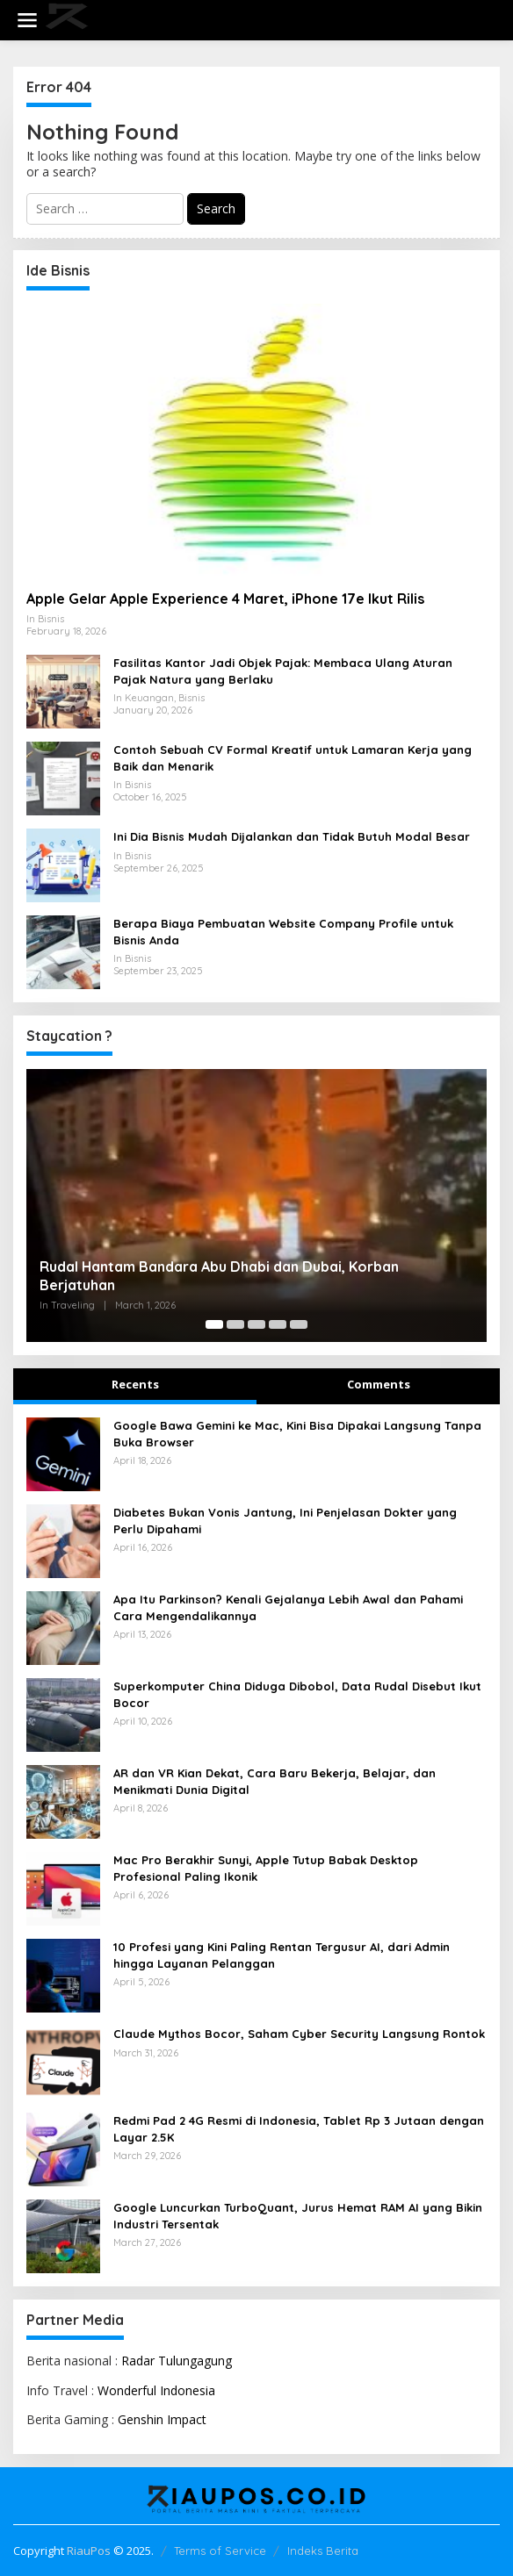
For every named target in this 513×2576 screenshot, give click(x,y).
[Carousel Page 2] (235, 1324)
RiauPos (89, 2550)
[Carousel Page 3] (256, 1324)
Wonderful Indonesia (156, 2390)
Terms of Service (220, 2551)
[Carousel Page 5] (298, 1324)
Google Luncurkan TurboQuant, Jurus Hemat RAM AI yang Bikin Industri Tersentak (297, 2215)
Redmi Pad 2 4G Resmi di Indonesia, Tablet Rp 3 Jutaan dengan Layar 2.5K (298, 2128)
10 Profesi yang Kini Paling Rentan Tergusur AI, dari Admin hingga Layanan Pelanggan (281, 1955)
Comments (378, 1384)
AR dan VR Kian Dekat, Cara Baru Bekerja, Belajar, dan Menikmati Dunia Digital (274, 1781)
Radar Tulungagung (176, 2360)
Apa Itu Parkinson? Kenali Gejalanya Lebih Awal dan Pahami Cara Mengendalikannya (288, 1607)
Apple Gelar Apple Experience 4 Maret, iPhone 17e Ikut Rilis (225, 598)
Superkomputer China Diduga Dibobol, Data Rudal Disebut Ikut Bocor (297, 1694)
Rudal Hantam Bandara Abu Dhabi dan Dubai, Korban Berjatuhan (219, 1276)
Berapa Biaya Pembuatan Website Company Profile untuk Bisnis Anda (283, 931)
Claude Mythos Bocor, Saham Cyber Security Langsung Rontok (299, 2034)
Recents (135, 1384)
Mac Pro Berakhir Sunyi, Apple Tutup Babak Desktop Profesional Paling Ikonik (265, 1868)
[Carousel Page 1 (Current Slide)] (214, 1324)
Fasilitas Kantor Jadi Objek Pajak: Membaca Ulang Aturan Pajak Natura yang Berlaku (282, 670)
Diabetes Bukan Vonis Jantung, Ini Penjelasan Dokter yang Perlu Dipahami (285, 1520)
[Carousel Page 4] (277, 1324)
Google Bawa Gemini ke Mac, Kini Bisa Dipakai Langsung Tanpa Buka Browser (297, 1433)
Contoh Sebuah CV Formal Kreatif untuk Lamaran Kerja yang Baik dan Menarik (292, 757)
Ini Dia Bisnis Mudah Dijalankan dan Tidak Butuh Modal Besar (291, 836)
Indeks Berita (322, 2551)
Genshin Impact (162, 2419)
